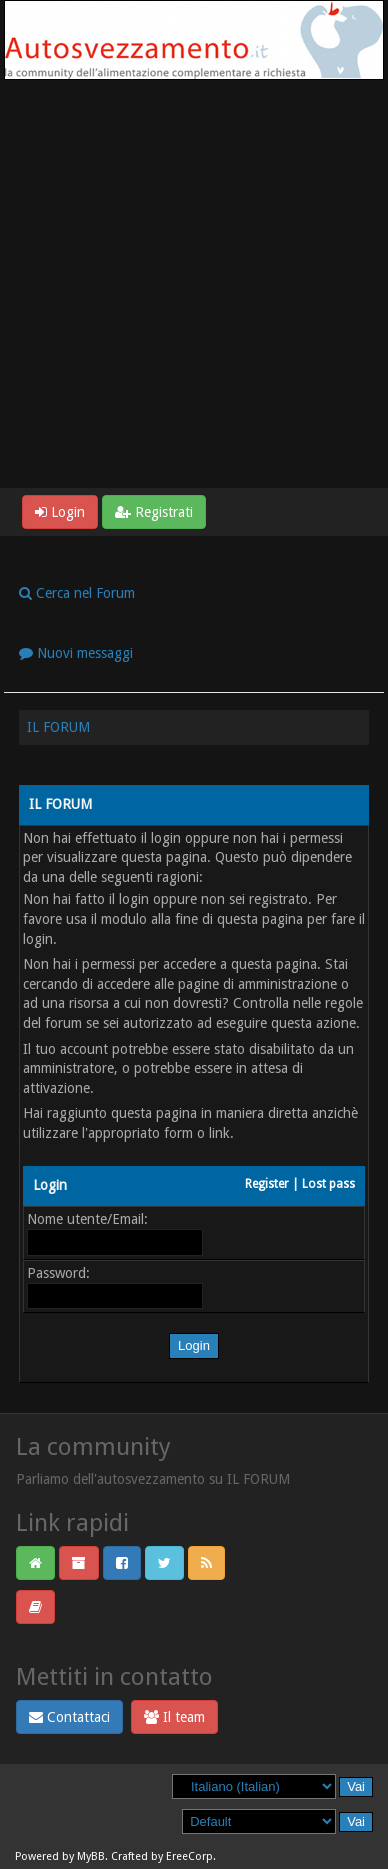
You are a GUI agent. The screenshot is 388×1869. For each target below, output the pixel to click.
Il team (174, 1717)
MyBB (91, 1856)
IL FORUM (58, 727)
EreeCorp (189, 1856)
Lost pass (328, 1184)
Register (267, 1184)
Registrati (154, 512)
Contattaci (69, 1717)
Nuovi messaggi (76, 653)
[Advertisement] (194, 284)
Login (60, 512)
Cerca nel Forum (77, 593)
